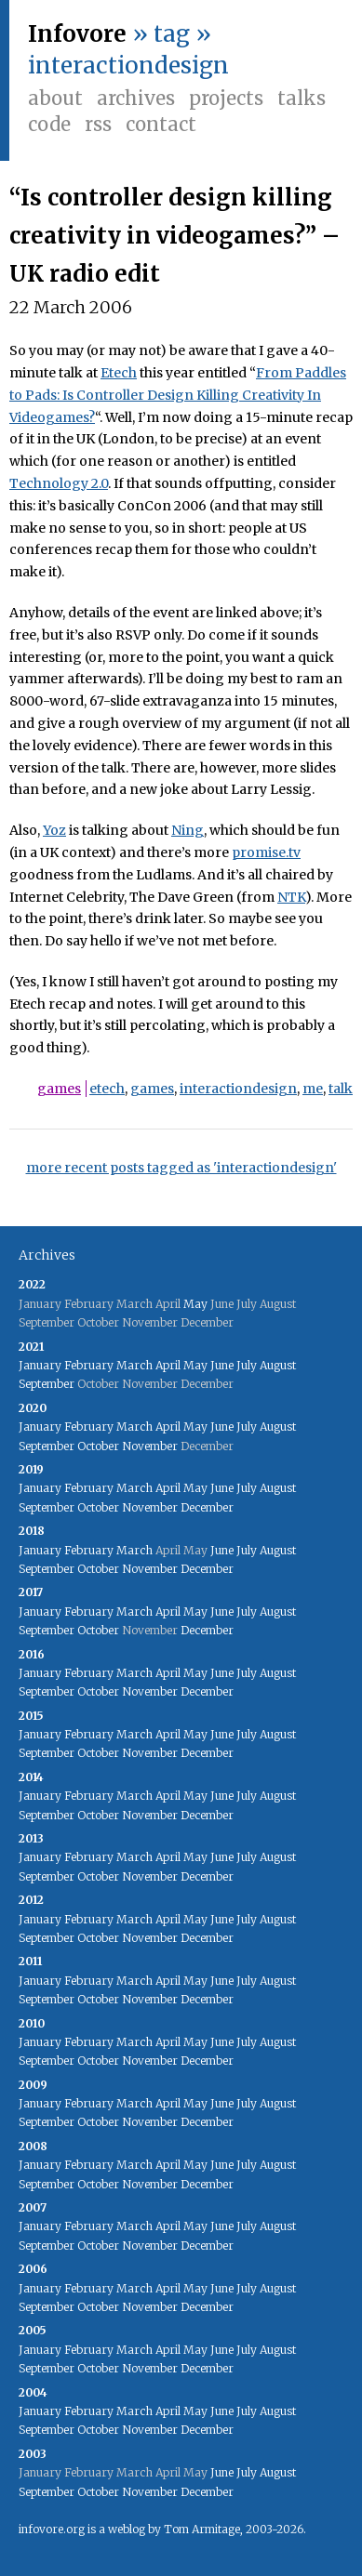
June (222, 1365)
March (134, 1365)
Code (49, 124)
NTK (291, 897)
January (40, 1365)
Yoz (54, 830)
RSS (98, 124)
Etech (119, 372)
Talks (301, 98)
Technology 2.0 (58, 483)
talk (340, 1088)
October (98, 1446)
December (207, 1507)
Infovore (77, 34)
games (59, 1088)
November (150, 1446)
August (278, 1365)
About (55, 98)
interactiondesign (238, 1088)
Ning (187, 830)
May (195, 1304)
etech (107, 1088)
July (246, 1365)
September (46, 1384)
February (89, 1365)
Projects (226, 98)
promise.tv (266, 852)
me (312, 1088)
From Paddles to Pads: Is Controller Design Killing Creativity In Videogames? (177, 395)
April (168, 1365)
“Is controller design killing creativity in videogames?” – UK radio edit (174, 235)
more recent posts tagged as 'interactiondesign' (181, 1167)
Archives (136, 98)
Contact (161, 124)
